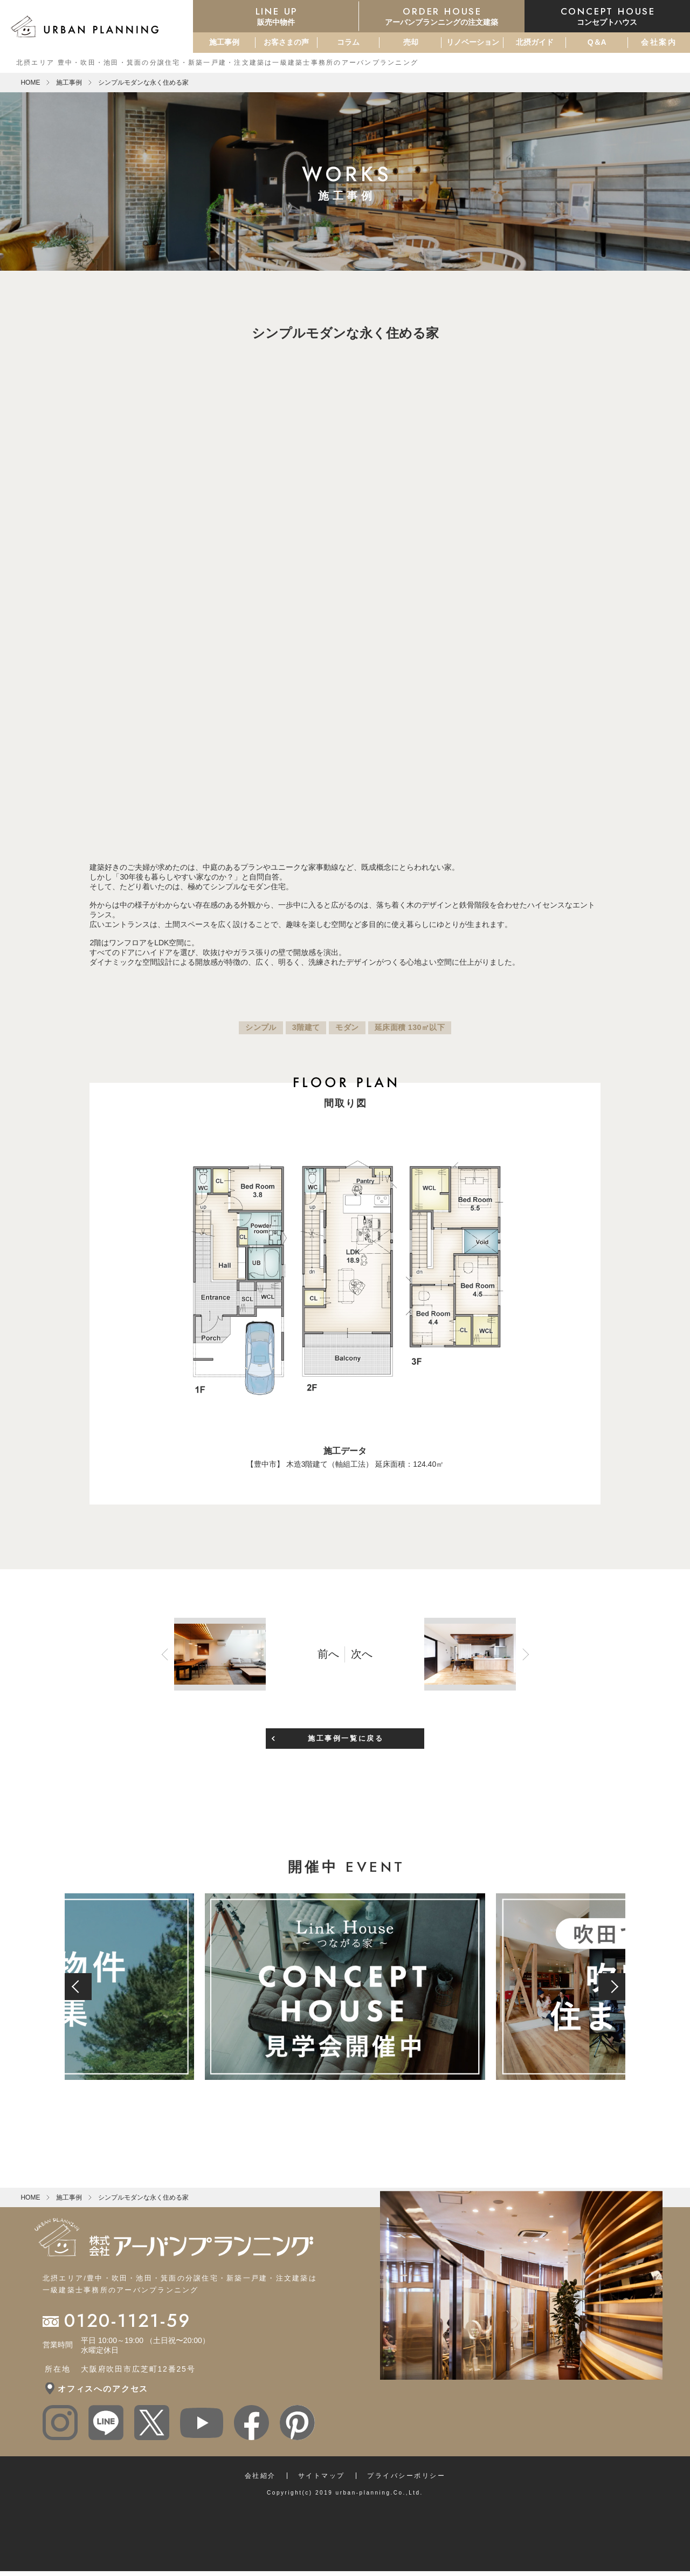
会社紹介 (260, 2470)
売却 (410, 42)
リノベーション (472, 42)
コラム (348, 42)
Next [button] (391, 831)
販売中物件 (275, 15)
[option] (345, 566)
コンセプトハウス (607, 15)
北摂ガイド (535, 42)
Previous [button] (298, 831)
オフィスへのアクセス (103, 2382)
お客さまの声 (286, 42)
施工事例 (224, 42)
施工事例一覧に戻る (346, 1731)
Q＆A (597, 42)
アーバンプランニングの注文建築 (441, 15)
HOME (30, 82)
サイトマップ (321, 2470)
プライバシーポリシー (406, 2470)
